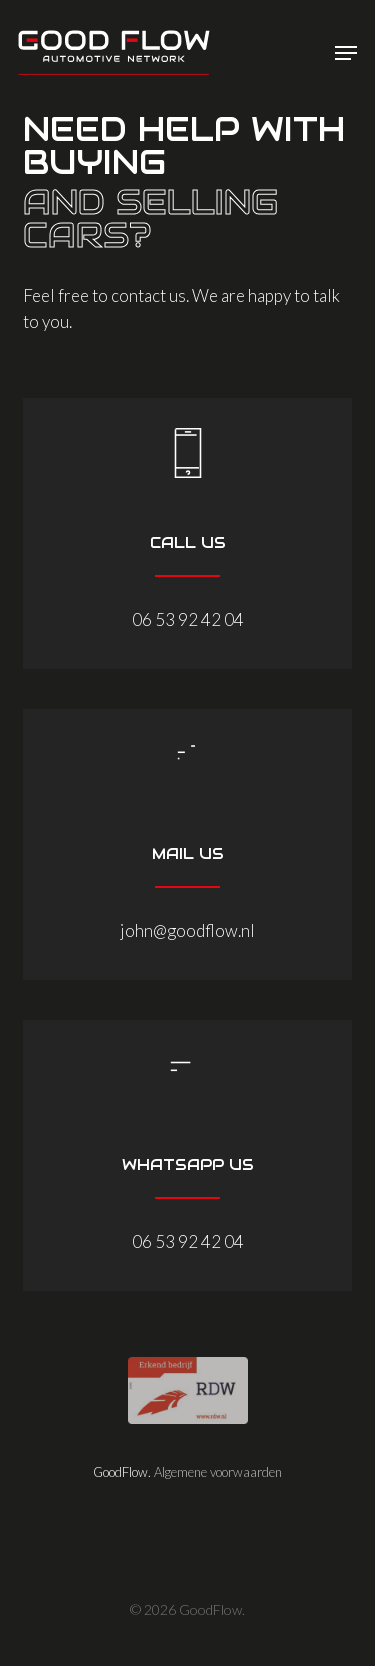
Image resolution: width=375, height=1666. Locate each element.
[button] (346, 53)
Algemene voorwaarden (218, 1472)
